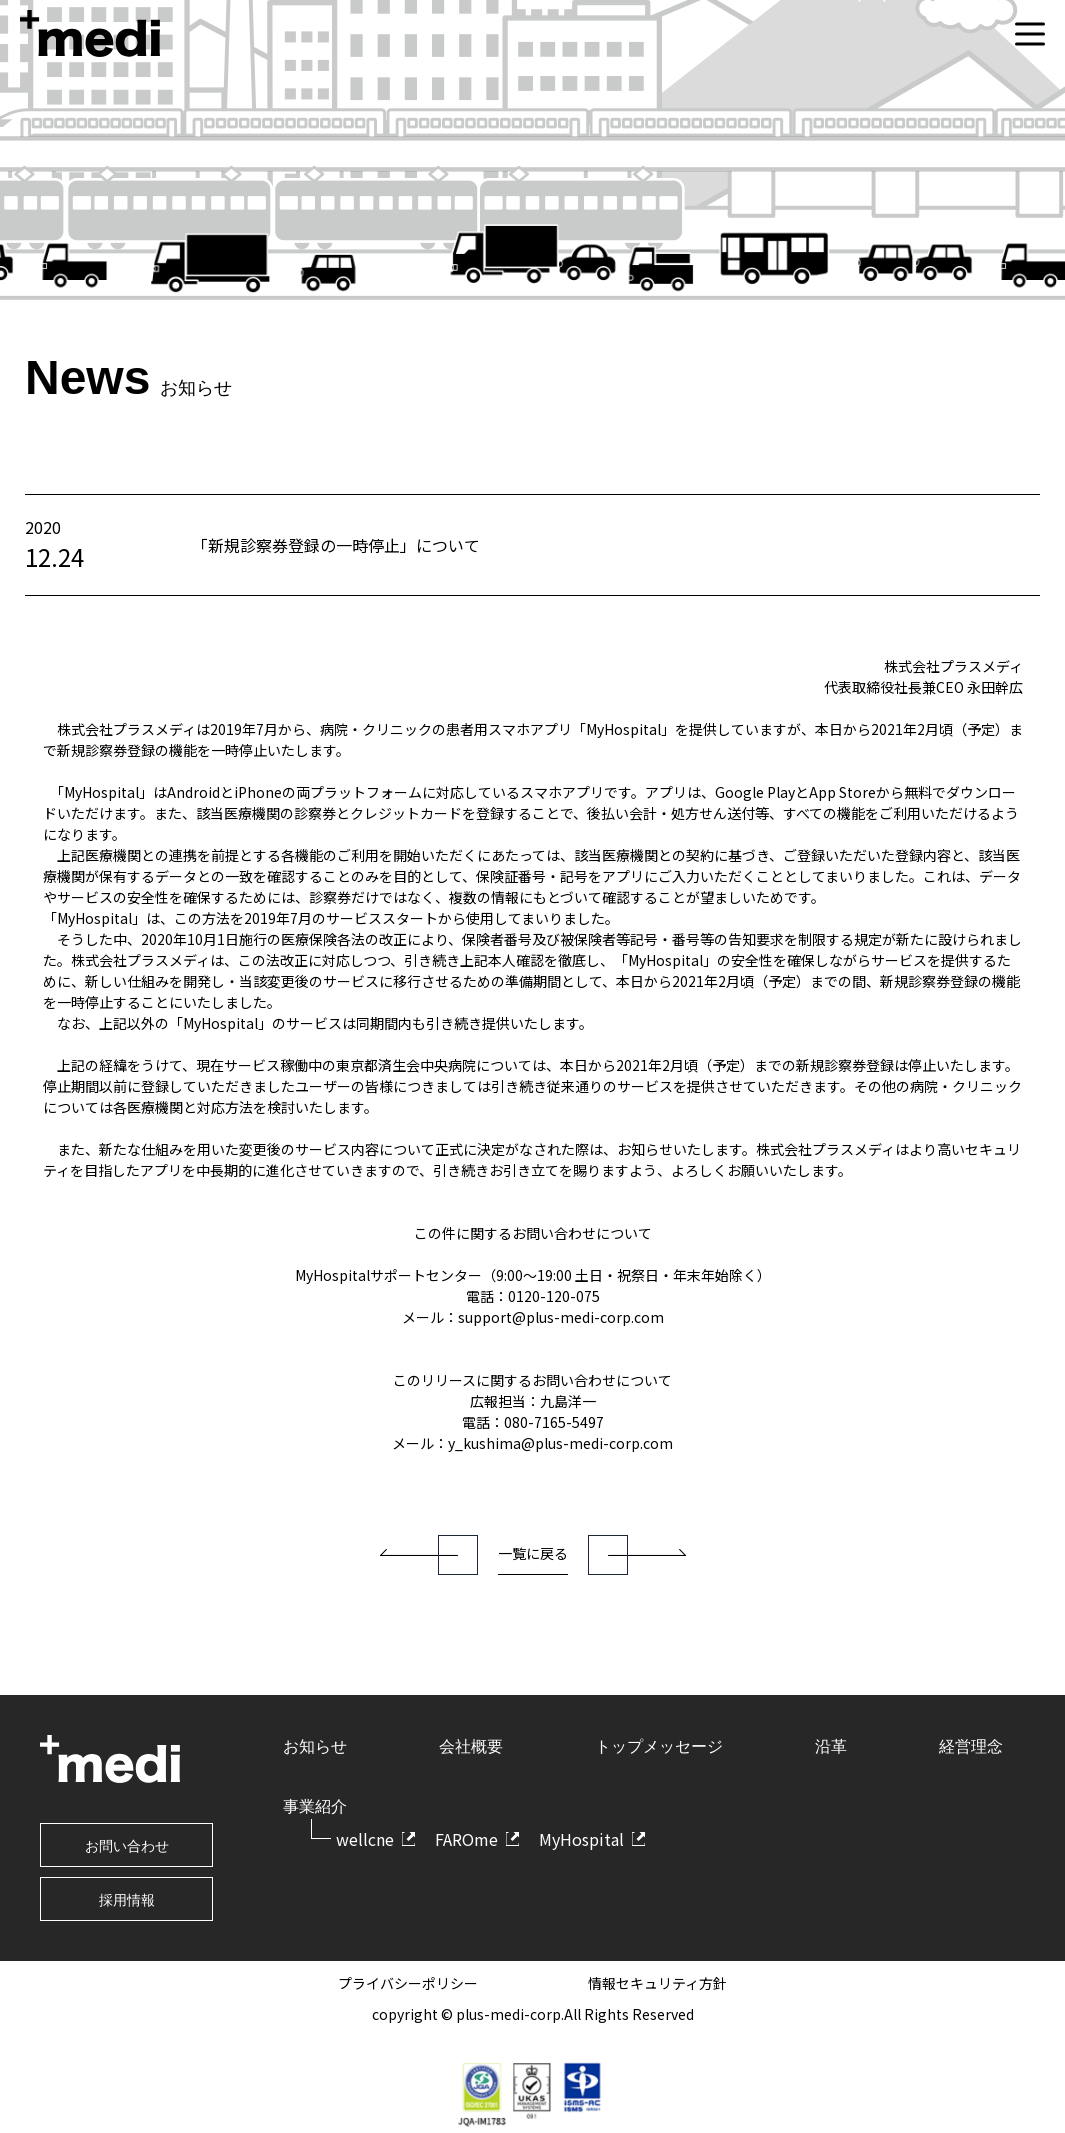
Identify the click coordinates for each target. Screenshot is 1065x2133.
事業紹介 (315, 1806)
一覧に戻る (533, 1553)
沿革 (831, 1746)
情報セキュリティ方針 (657, 1983)
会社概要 (471, 1746)
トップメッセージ (659, 1746)
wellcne (365, 1839)
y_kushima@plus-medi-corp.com (560, 1443)
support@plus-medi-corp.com (561, 1317)
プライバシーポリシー (408, 1983)
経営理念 (971, 1746)
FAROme (466, 1839)
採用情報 (127, 1900)
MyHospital (581, 1839)
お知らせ (315, 1746)
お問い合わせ (127, 1846)
